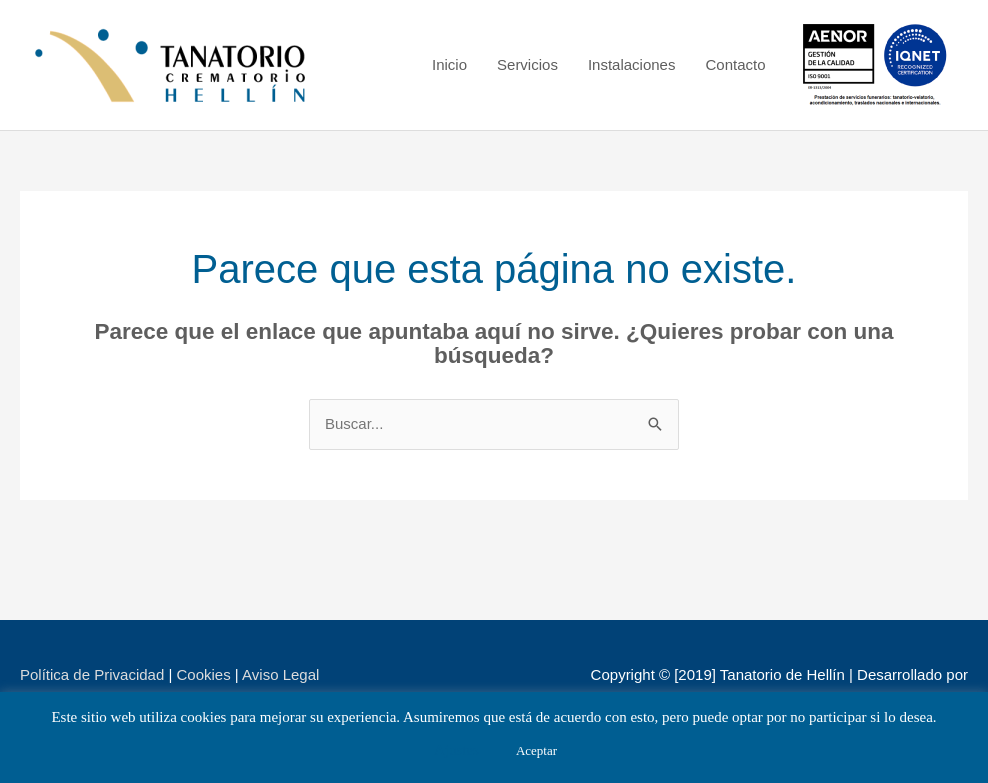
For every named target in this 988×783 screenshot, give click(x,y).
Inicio (449, 64)
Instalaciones (632, 64)
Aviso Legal (280, 674)
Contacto (735, 64)
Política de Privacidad (92, 674)
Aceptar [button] (536, 750)
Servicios (527, 64)
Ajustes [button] (456, 750)
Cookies (203, 674)
